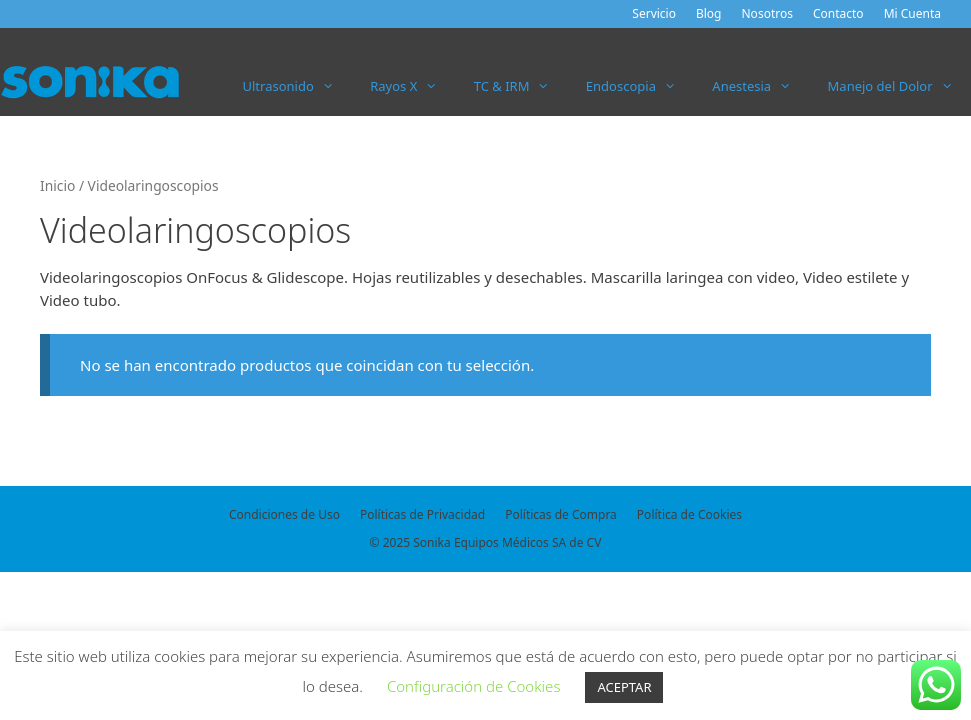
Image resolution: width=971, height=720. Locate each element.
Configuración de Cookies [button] (474, 686)
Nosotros (767, 13)
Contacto (838, 13)
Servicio (654, 13)
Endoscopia (640, 86)
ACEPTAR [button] (624, 687)
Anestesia (760, 86)
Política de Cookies (689, 514)
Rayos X (413, 86)
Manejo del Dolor (899, 86)
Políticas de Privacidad (422, 514)
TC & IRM (521, 86)
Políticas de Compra (561, 514)
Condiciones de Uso (284, 514)
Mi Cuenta (912, 13)
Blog (709, 13)
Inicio (57, 185)
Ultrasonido (298, 86)
